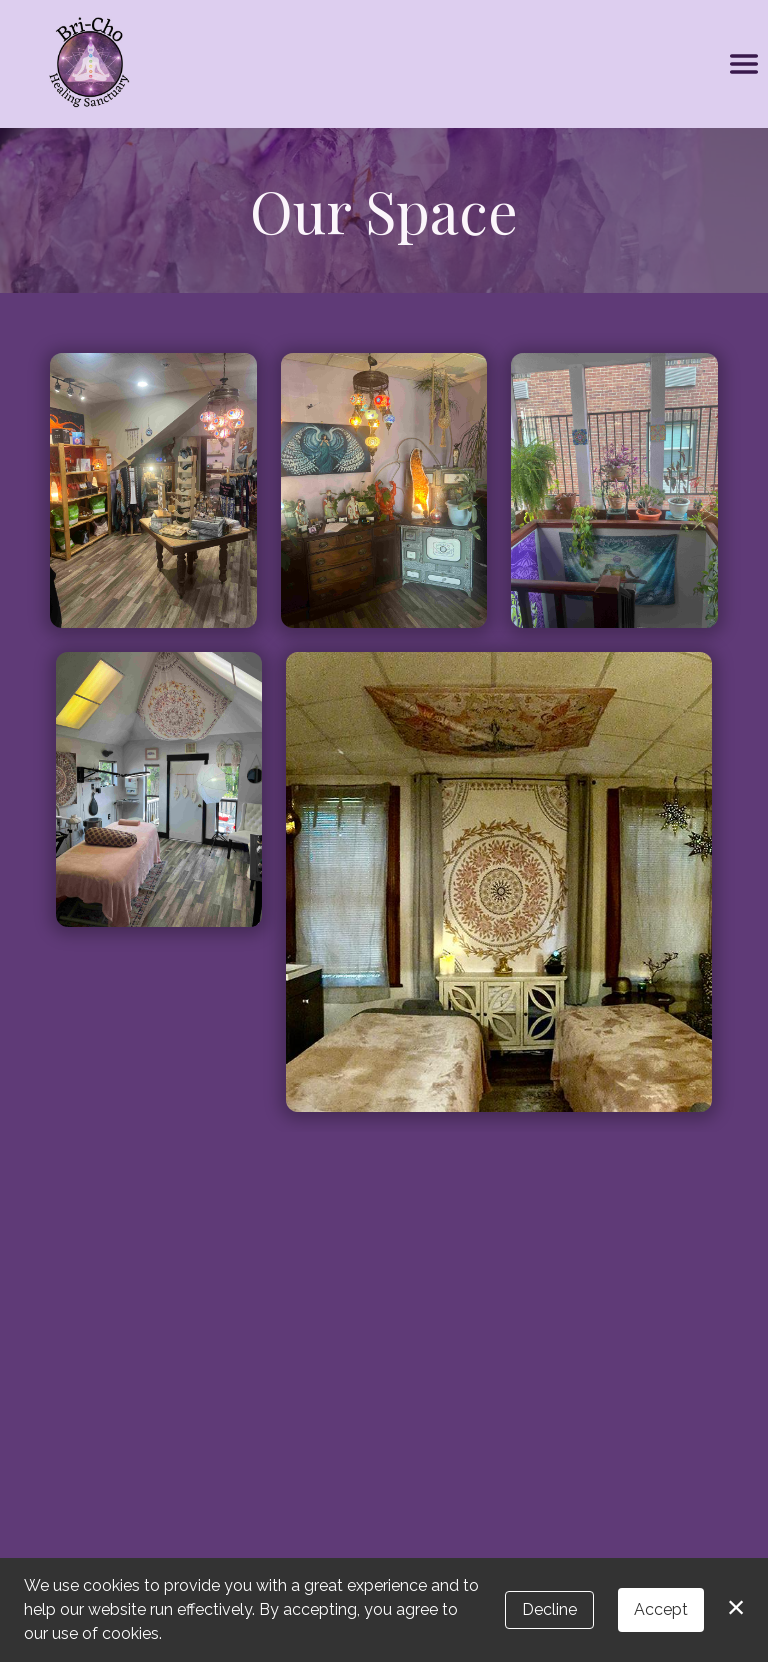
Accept (661, 1609)
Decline (549, 1609)
